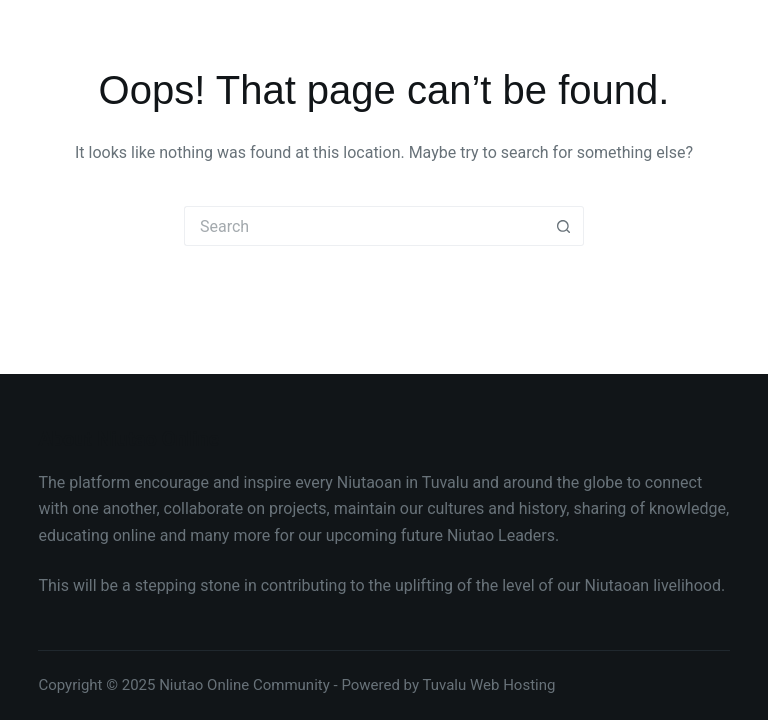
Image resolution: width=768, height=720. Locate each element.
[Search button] (564, 226)
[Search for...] (364, 226)
